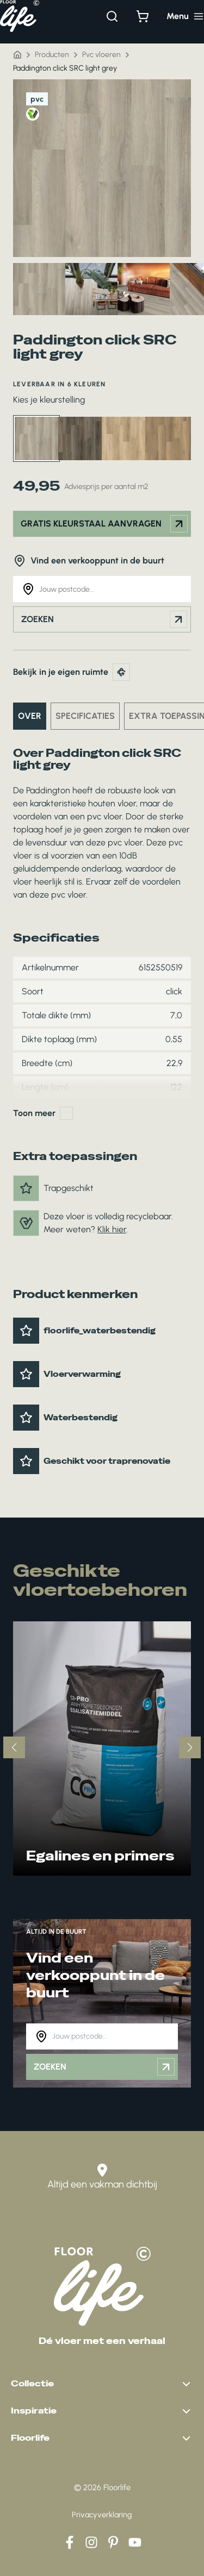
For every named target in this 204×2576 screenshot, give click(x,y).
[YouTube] (134, 2542)
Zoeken (104, 619)
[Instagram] (91, 2542)
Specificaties (85, 716)
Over (29, 716)
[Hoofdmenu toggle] (185, 16)
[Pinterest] (113, 2542)
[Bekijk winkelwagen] (142, 16)
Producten (52, 54)
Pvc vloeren (101, 54)
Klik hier (111, 1229)
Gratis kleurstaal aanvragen (104, 523)
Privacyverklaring (102, 2514)
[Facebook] (69, 2542)
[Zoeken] (112, 16)
